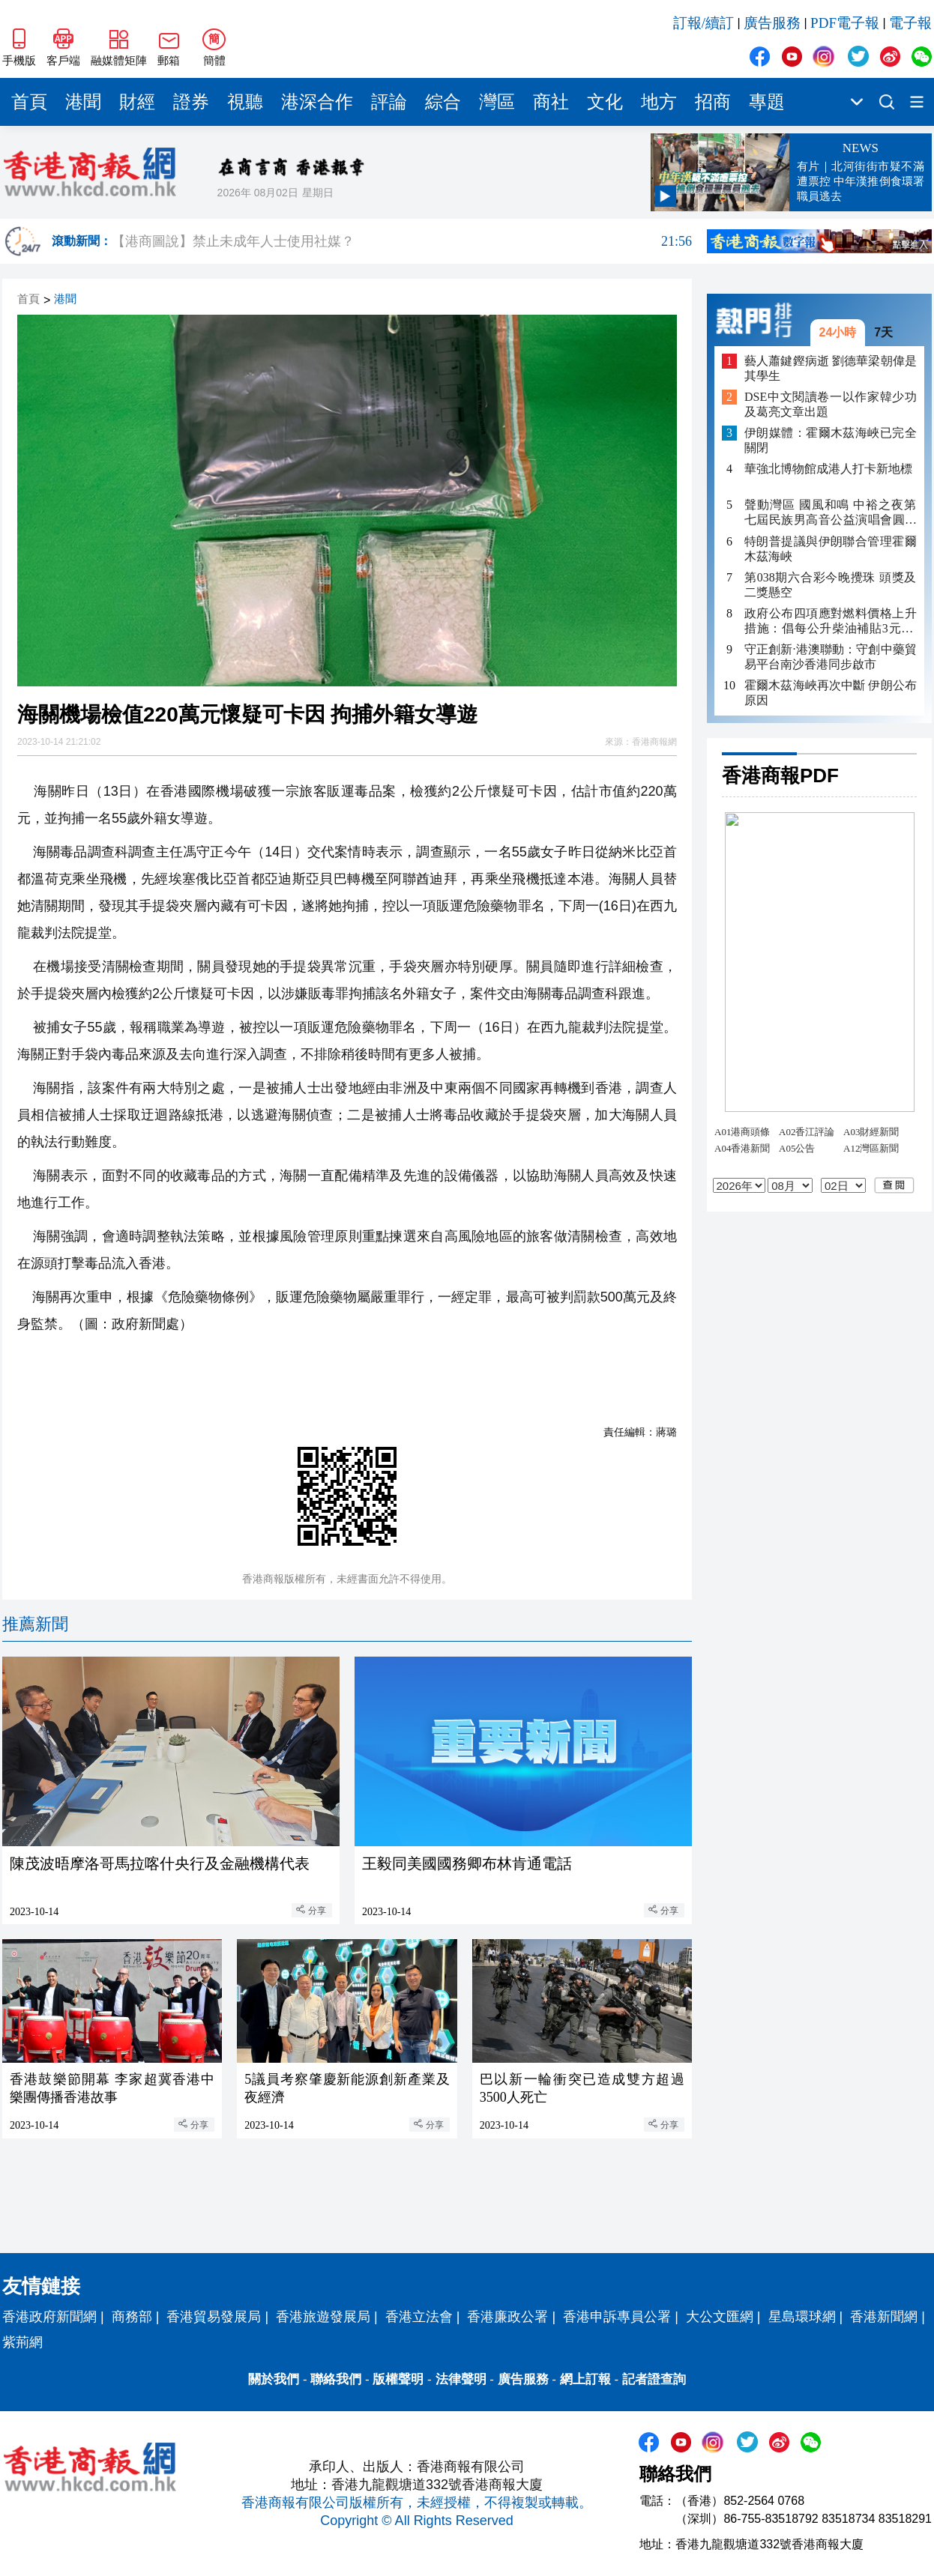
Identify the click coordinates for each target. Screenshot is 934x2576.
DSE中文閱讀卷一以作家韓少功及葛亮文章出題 (830, 404)
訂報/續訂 (703, 23)
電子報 (910, 23)
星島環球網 (802, 2316)
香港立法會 (419, 2316)
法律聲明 (461, 2379)
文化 (605, 102)
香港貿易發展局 (213, 2316)
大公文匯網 (719, 2316)
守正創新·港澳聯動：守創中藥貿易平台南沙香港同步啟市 (830, 657)
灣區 (497, 102)
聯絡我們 (335, 2379)
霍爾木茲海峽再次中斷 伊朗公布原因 (830, 693)
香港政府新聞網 (49, 2316)
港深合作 (317, 102)
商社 (551, 102)
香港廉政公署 (507, 2316)
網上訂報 (585, 2379)
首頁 (29, 102)
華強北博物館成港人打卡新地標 (828, 468)
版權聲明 (398, 2379)
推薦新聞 (35, 1624)
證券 (191, 102)
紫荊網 (22, 2342)
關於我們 (273, 2379)
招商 (713, 102)
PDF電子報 (844, 23)
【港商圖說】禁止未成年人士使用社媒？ (402, 241)
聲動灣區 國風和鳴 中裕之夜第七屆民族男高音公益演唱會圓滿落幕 (830, 512)
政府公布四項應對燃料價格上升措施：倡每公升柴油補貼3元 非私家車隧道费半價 (830, 621)
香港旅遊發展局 (323, 2316)
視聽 (245, 102)
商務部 (132, 2316)
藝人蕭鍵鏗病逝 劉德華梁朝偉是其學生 (830, 368)
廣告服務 (772, 23)
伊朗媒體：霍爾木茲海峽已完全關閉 (830, 440)
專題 (767, 102)
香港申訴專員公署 (617, 2316)
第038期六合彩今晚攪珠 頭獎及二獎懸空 (830, 585)
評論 (389, 102)
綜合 (443, 102)
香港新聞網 (884, 2316)
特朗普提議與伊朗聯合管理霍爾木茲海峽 (830, 549)
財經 (137, 102)
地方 (659, 102)
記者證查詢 (654, 2379)
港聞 (83, 102)
